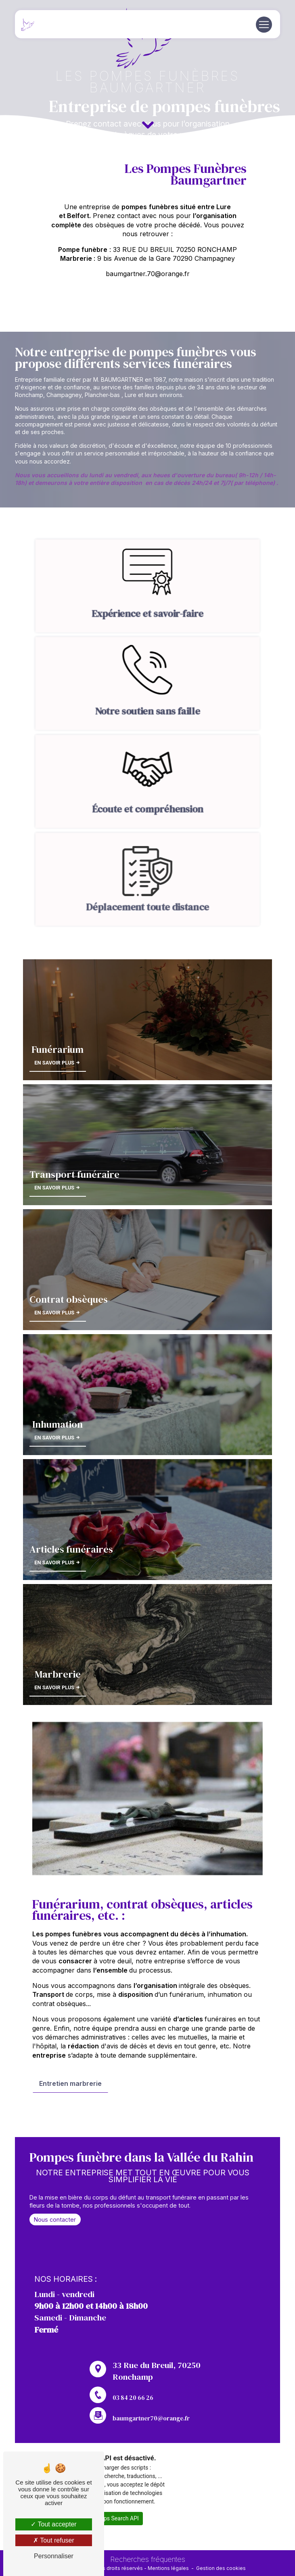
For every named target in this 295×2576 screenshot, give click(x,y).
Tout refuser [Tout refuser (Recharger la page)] (53, 2540)
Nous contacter (55, 2257)
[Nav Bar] (264, 25)
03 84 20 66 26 (133, 2435)
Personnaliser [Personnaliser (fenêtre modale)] (53, 2556)
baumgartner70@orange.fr (151, 2380)
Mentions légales (168, 2568)
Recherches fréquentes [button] (147, 2559)
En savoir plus (57, 1725)
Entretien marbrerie (70, 2046)
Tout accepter (53, 2524)
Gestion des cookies (221, 2568)
